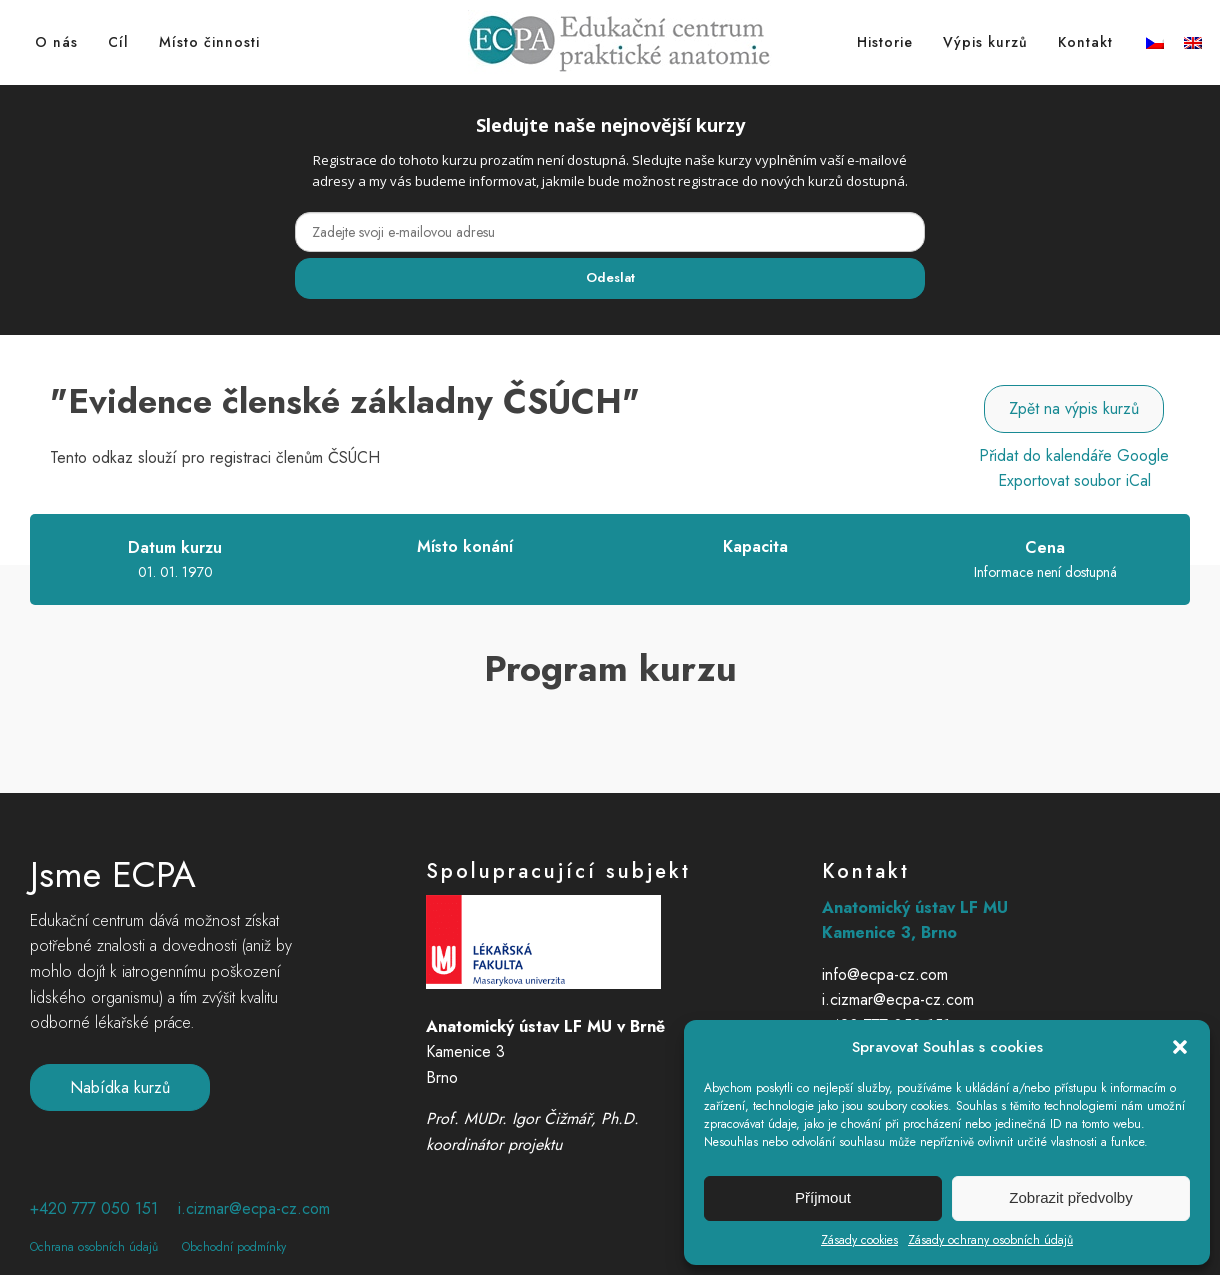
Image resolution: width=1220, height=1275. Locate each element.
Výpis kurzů (985, 42)
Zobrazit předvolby (1070, 1197)
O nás (56, 42)
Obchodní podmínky (234, 1247)
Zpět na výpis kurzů (1074, 408)
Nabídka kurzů (120, 1087)
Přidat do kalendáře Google (1074, 455)
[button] (1180, 1047)
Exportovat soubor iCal (1074, 480)
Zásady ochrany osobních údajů (990, 1240)
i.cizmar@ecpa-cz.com (254, 1209)
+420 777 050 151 (94, 1209)
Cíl (118, 42)
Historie (885, 42)
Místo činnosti (209, 42)
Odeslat (610, 277)
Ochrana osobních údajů (94, 1247)
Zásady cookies (859, 1240)
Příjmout (823, 1197)
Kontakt (1085, 42)
